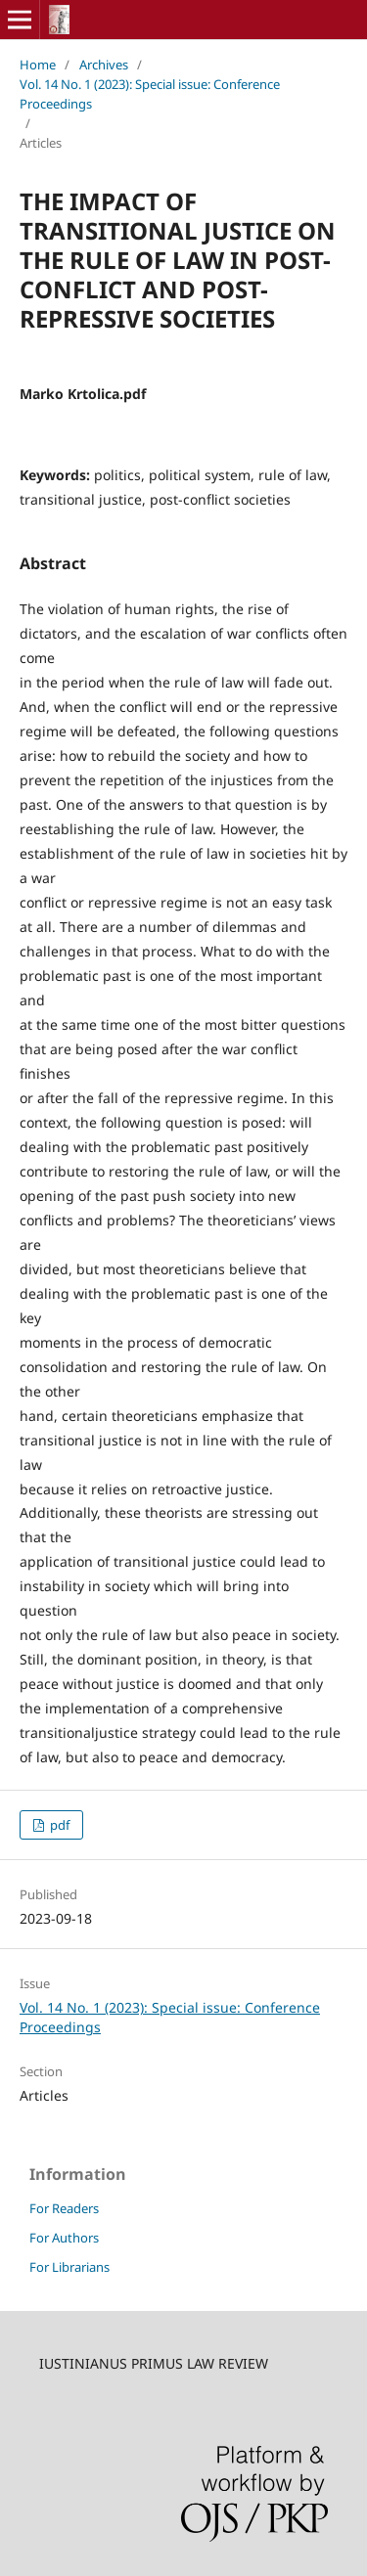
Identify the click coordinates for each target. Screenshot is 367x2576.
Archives (103, 64)
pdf (58, 1825)
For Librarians (69, 2267)
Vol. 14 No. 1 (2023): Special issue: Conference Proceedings (150, 93)
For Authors (64, 2237)
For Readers (64, 2208)
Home (38, 64)
